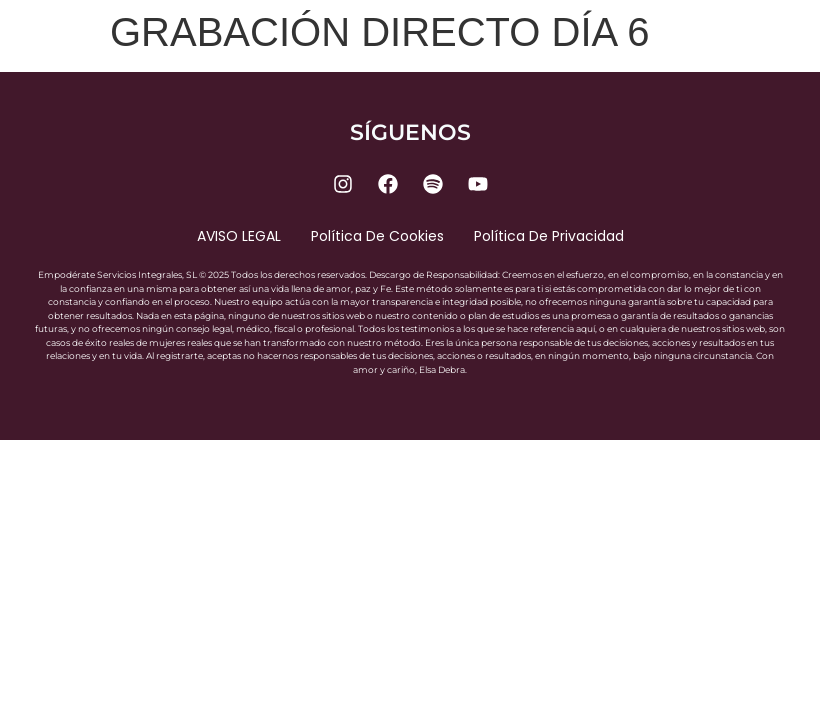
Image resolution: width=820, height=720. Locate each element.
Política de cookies (377, 236)
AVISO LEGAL (239, 236)
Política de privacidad (549, 236)
